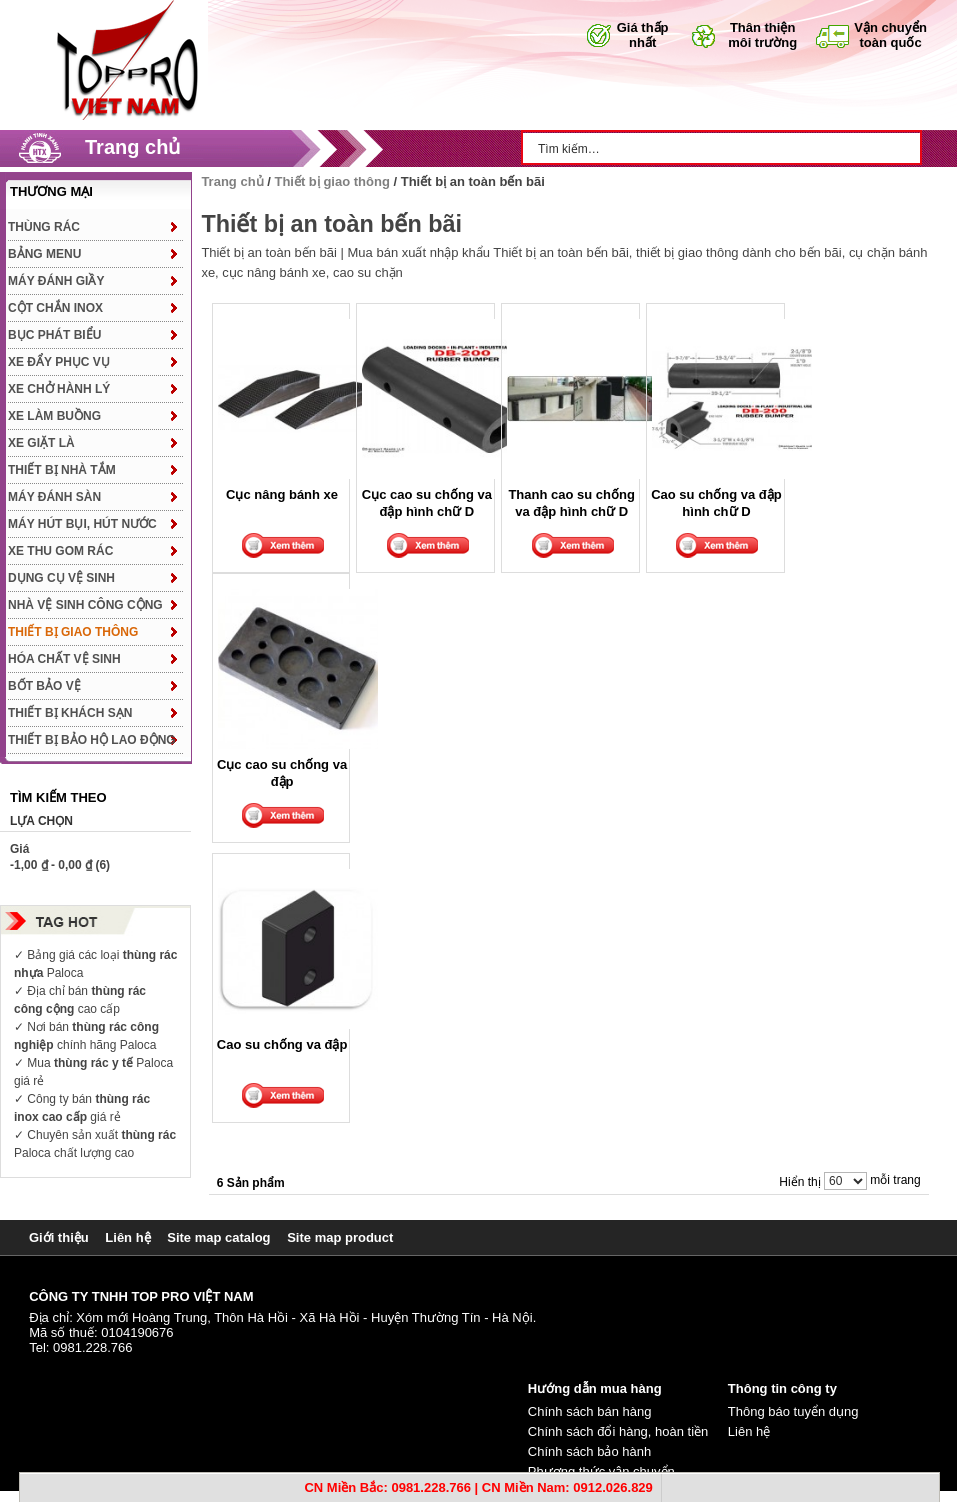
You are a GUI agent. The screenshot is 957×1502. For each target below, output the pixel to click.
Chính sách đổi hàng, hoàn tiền (618, 1431)
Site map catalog (218, 1237)
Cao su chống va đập (282, 1044)
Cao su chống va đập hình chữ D (716, 502)
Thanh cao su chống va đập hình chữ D (571, 502)
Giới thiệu (59, 1237)
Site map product (340, 1237)
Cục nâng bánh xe (282, 494)
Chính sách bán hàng (590, 1411)
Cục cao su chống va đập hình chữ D (427, 502)
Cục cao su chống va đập (282, 772)
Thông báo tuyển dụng (793, 1411)
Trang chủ (132, 147)
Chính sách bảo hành (589, 1451)
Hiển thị (799, 1182)
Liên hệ (127, 1237)
